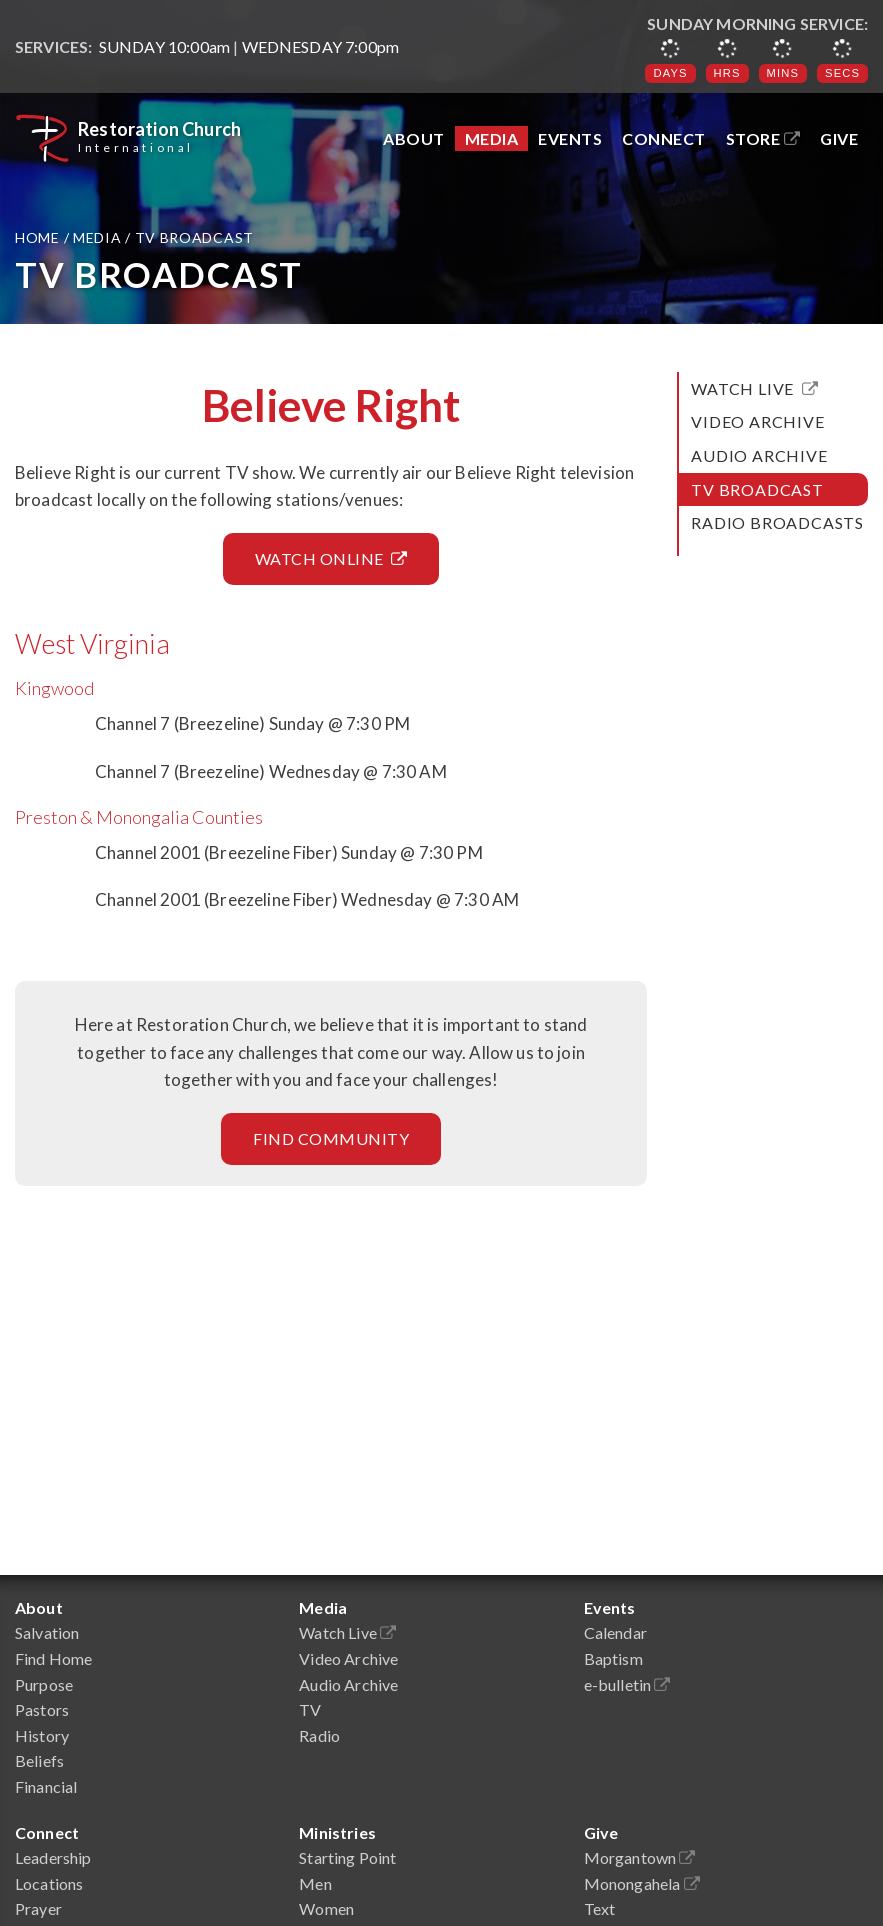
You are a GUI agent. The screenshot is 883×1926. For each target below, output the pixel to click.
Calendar (615, 1632)
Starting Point (347, 1857)
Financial (46, 1786)
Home (39, 237)
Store (763, 138)
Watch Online (331, 558)
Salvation (47, 1632)
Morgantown (640, 1857)
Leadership (53, 1857)
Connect (664, 138)
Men (315, 1883)
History (42, 1735)
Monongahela (642, 1883)
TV (310, 1709)
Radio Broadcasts (777, 522)
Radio (319, 1735)
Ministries (337, 1832)
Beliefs (39, 1760)
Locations (49, 1883)
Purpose (44, 1684)
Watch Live (754, 388)
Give (839, 138)
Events (570, 138)
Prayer (38, 1908)
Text (600, 1908)
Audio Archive (759, 455)
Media (492, 138)
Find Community (331, 1138)
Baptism (613, 1658)
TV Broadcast (757, 489)
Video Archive (757, 421)
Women (326, 1908)
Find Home (53, 1658)
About (414, 138)
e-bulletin (627, 1684)
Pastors (42, 1709)
